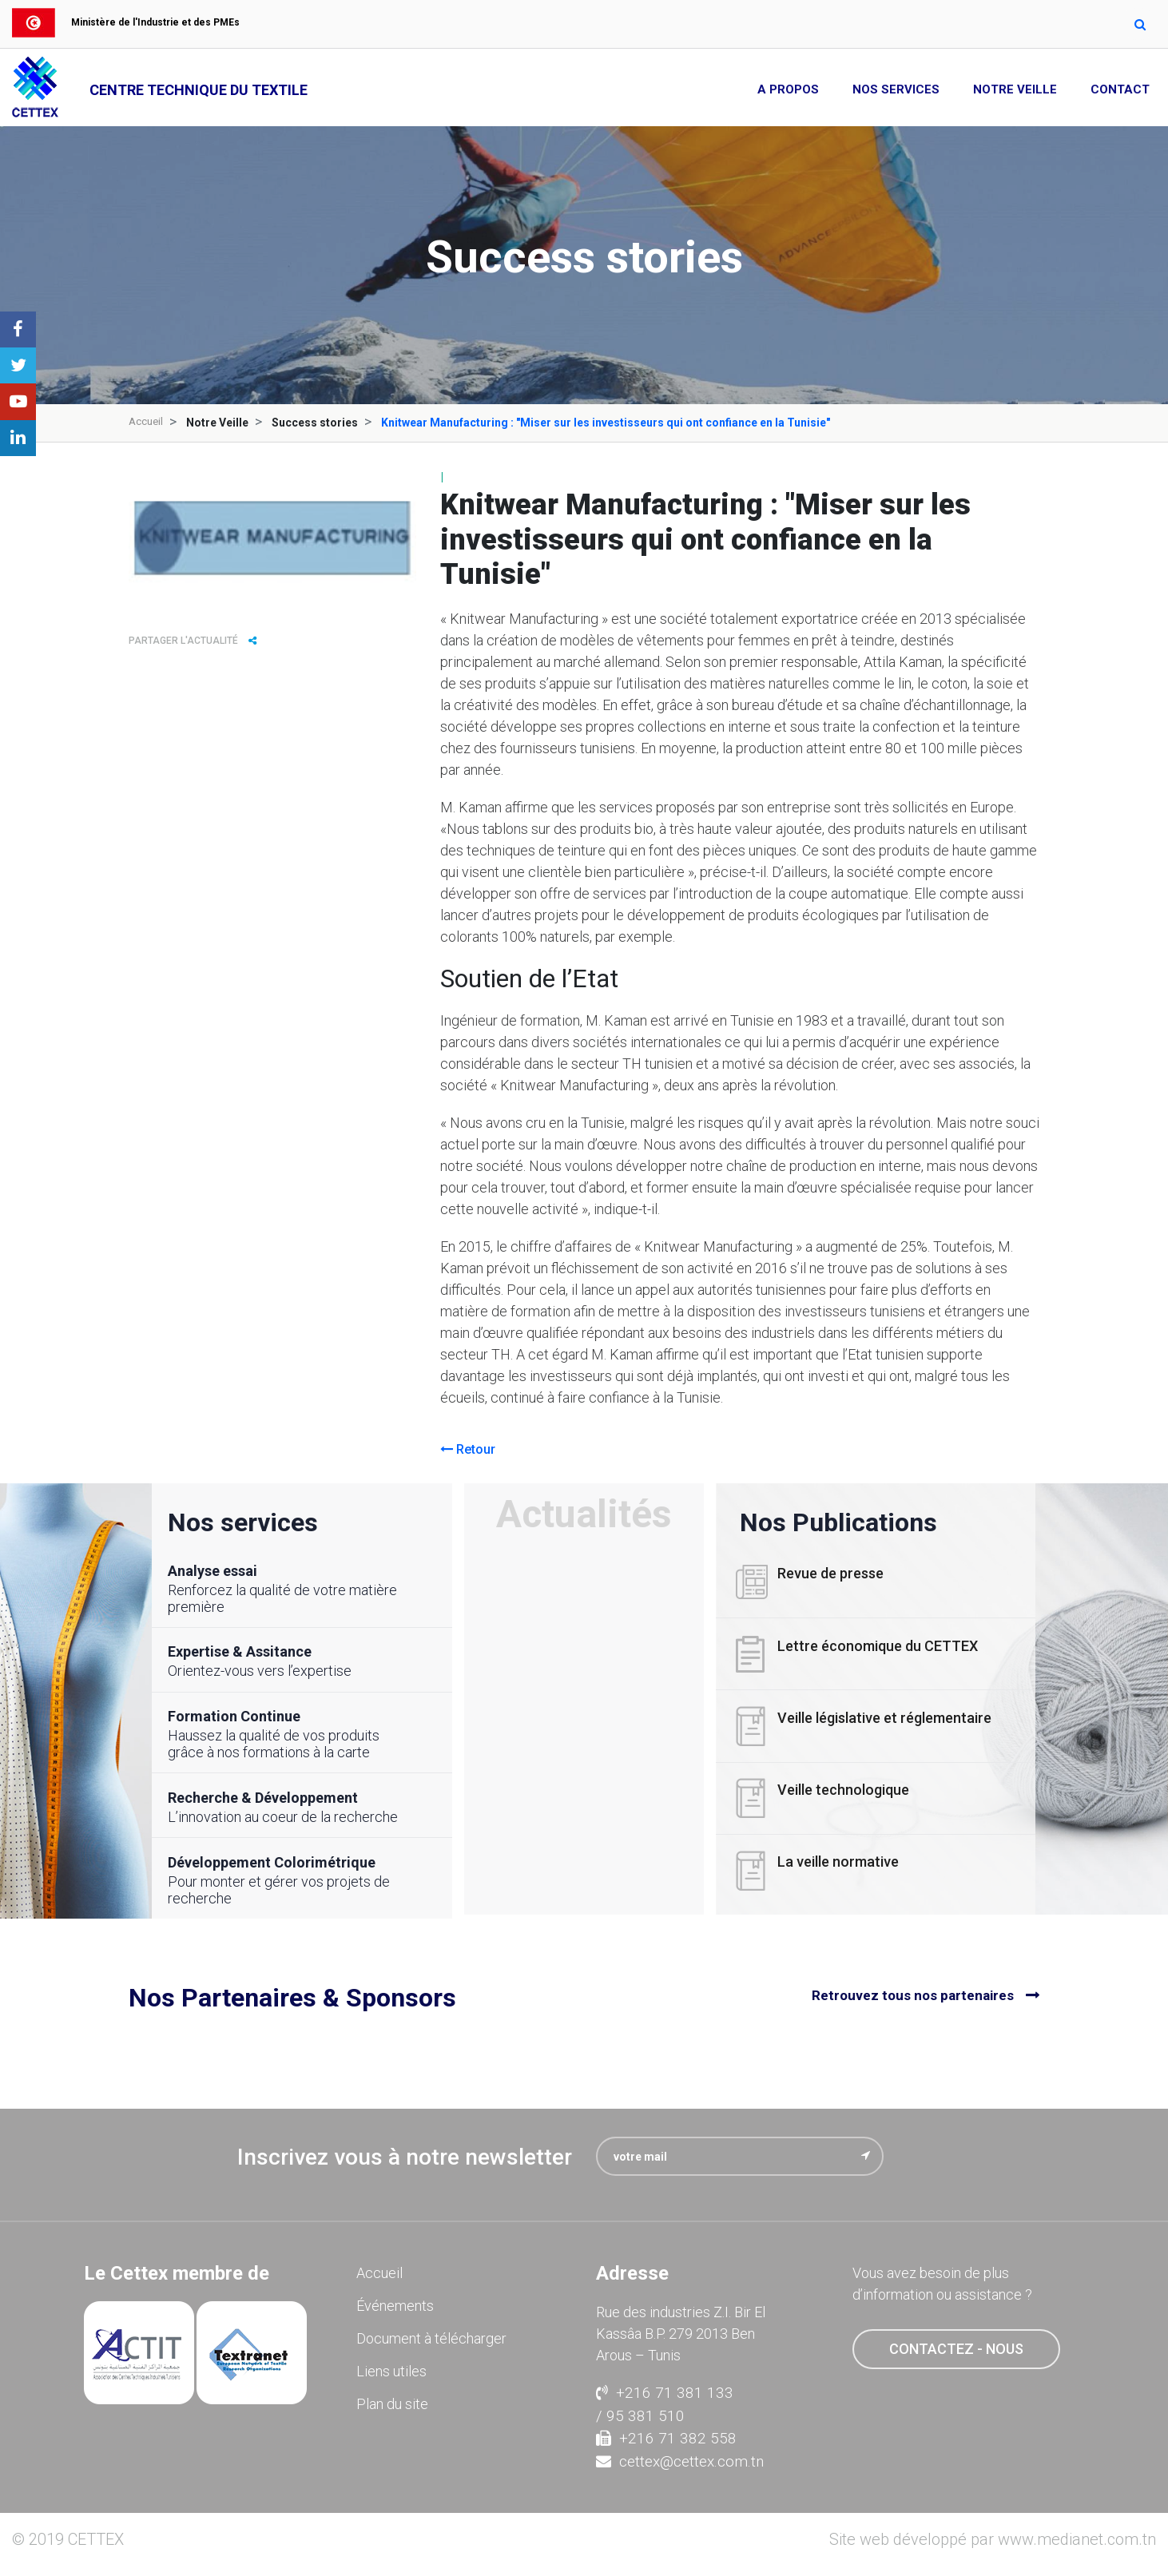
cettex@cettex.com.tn (680, 2456)
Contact (1120, 89)
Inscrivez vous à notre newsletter (404, 2153)
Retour (467, 1449)
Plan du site (392, 2399)
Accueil (147, 422)
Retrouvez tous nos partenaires (913, 1993)
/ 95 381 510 (640, 2411)
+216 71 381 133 (664, 2389)
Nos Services (896, 89)
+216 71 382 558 (666, 2434)
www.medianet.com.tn (1077, 2535)
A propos (788, 89)
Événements (395, 2301)
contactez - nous (956, 2344)
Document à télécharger (431, 2334)
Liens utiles (391, 2367)
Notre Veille (1015, 89)
